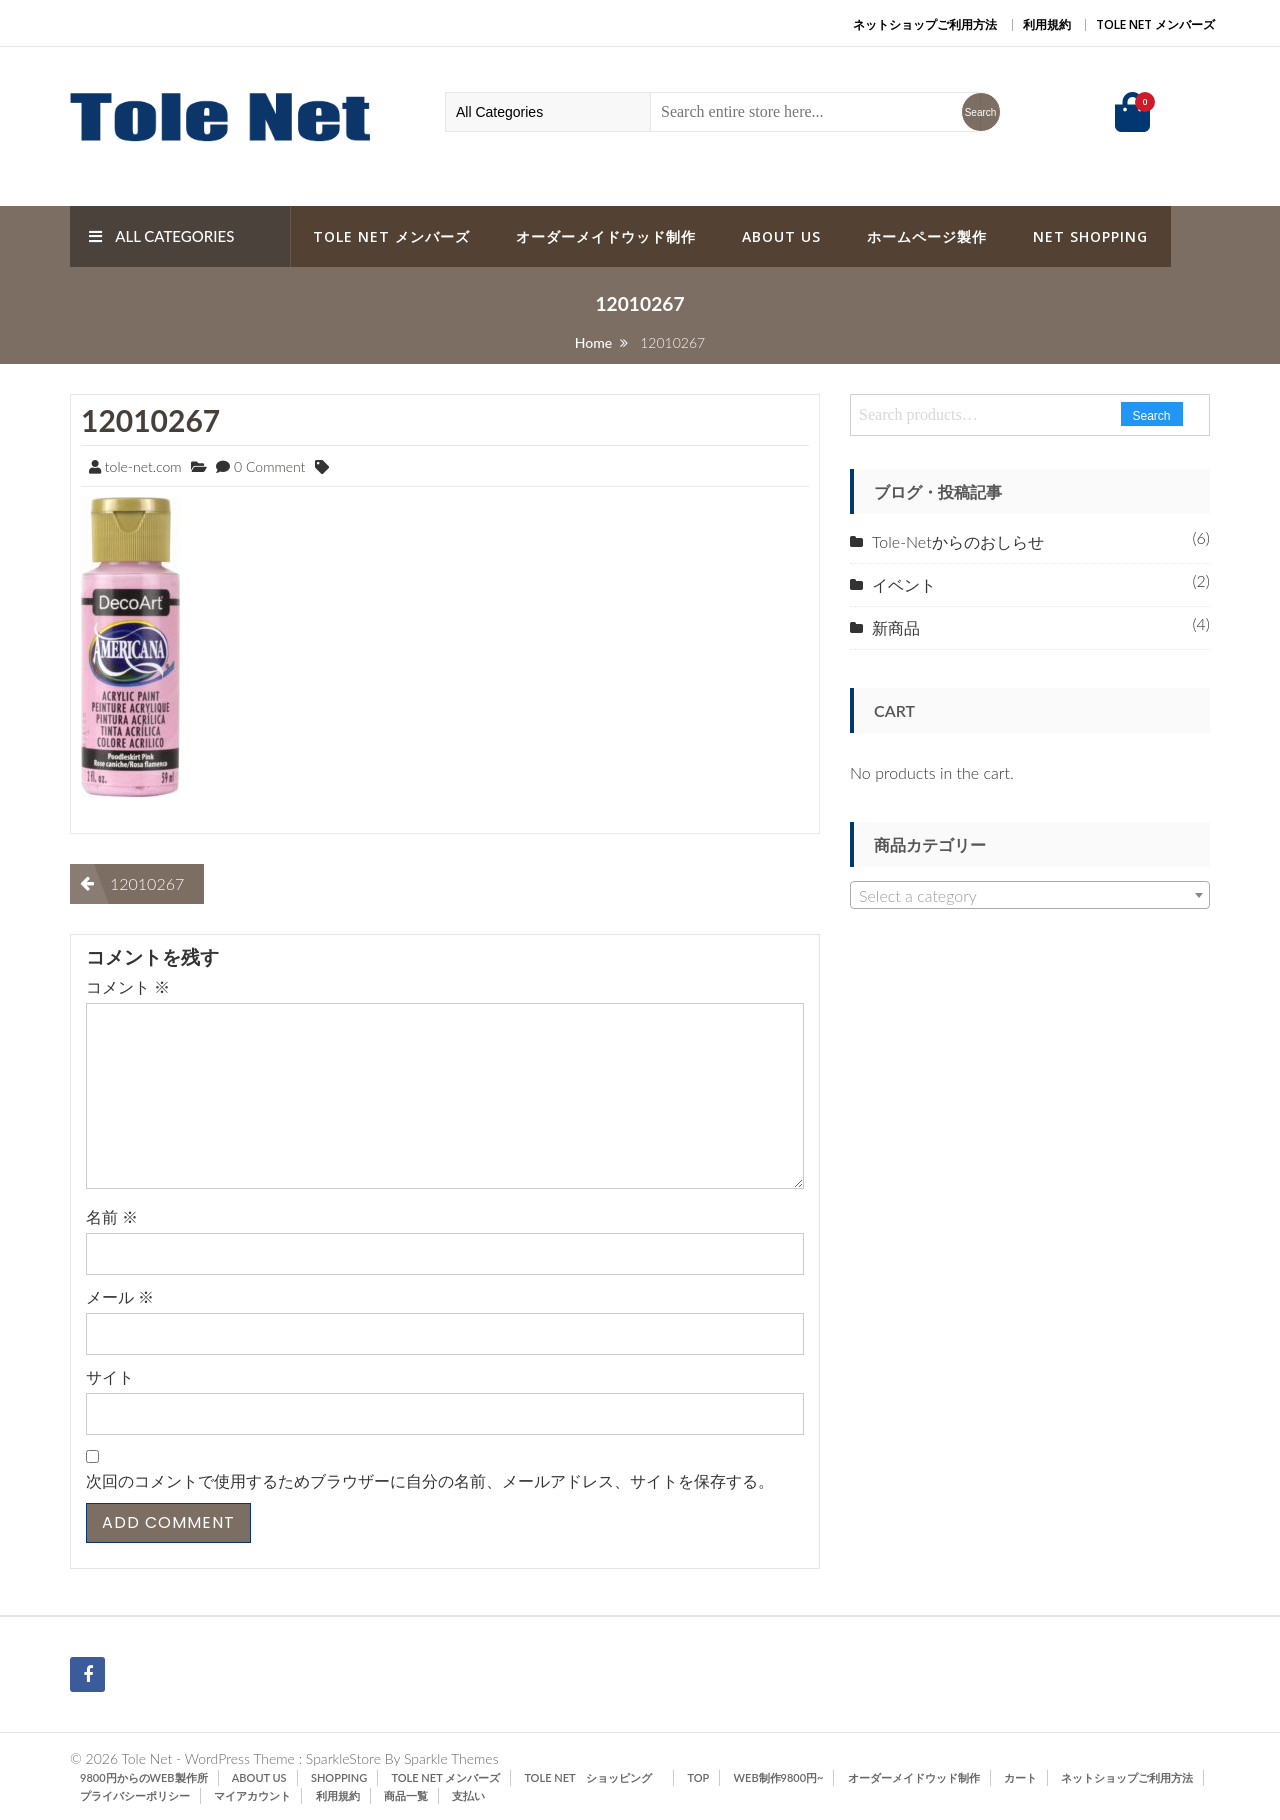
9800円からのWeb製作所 (144, 1777)
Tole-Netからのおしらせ (958, 541)
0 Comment (269, 466)
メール (120, 1296)
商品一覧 (406, 1795)
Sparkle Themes (451, 1758)
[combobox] (1030, 895)
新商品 (896, 627)
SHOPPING (339, 1777)
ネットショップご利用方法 (925, 24)
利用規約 (1047, 24)
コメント (128, 986)
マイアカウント (252, 1795)
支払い (468, 1795)
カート (1020, 1777)
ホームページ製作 (927, 236)
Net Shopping (1090, 236)
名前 (112, 1216)
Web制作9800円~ (779, 1777)
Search (1152, 416)
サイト (110, 1376)
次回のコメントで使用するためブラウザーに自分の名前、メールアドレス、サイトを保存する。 (430, 1480)
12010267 (150, 420)
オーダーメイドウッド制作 (606, 236)
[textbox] (1030, 896)
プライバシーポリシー (135, 1795)
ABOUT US (781, 236)
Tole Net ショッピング (593, 1777)
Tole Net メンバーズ (1155, 24)
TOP (699, 1777)
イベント (904, 584)
